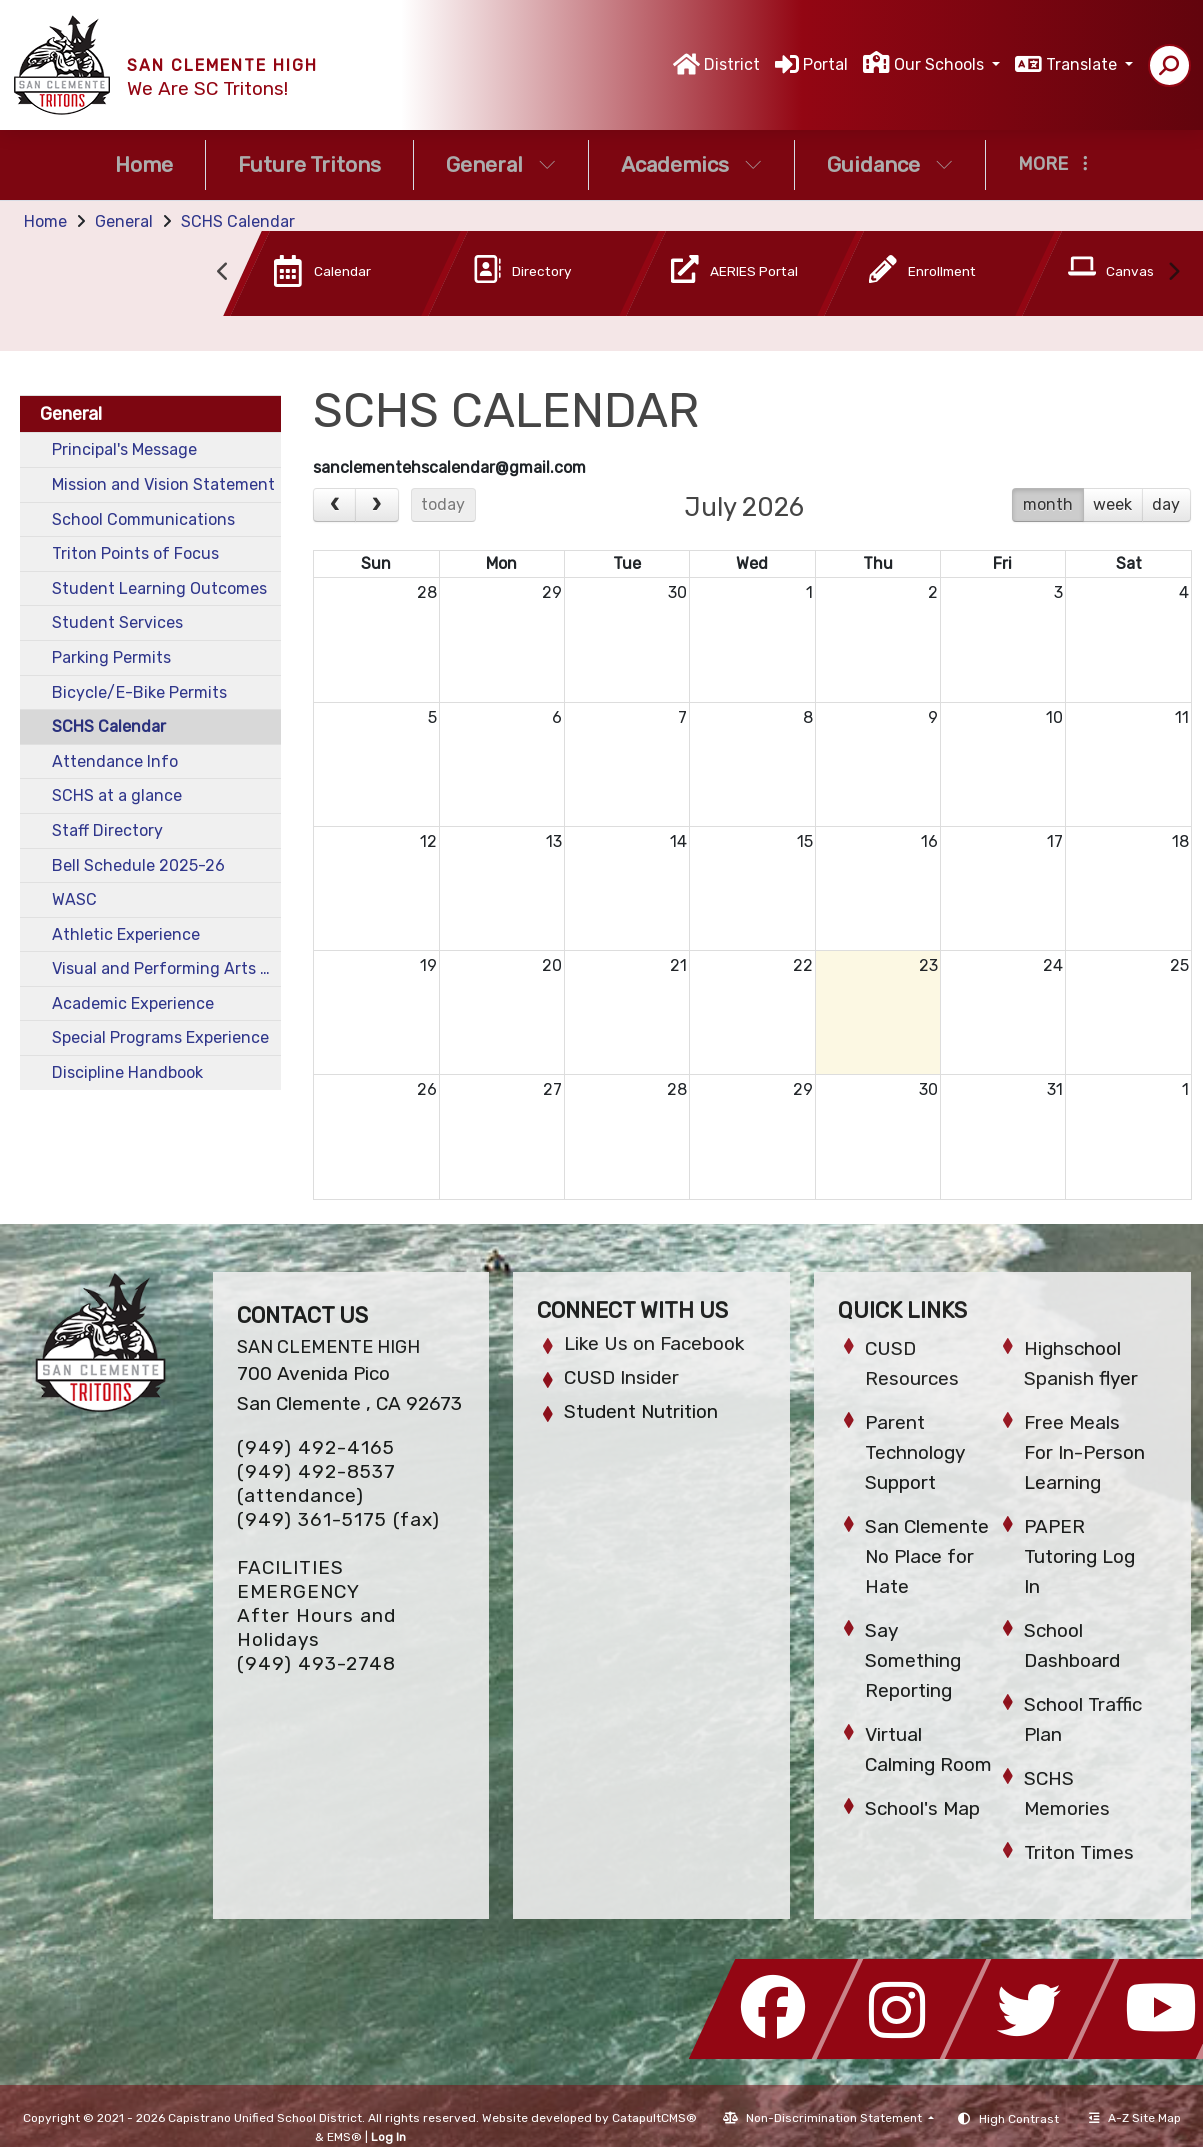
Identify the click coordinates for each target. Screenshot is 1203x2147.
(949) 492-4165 (316, 1447)
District (732, 64)
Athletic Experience (126, 934)
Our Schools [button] (941, 64)
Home (144, 164)
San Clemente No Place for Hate (927, 1556)
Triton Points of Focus (135, 553)
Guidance (890, 164)
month (1048, 504)
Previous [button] (223, 272)
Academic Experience (133, 1003)
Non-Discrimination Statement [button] (835, 2118)
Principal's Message (124, 449)
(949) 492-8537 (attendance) (316, 1483)
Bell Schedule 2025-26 (138, 865)
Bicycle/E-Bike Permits (139, 692)
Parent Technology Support (915, 1452)
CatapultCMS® (654, 2118)
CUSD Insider (621, 1377)
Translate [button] (1083, 64)
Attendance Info (115, 761)
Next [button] (1173, 272)
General (501, 164)
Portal (825, 64)
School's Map (922, 1808)
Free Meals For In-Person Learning (1084, 1452)
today (443, 504)
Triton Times (1079, 1852)
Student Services (117, 622)
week (1112, 504)
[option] (312, 277)
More (1053, 164)
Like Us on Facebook (654, 1343)
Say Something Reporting (913, 1660)
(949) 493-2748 (316, 1663)
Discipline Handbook (127, 1072)
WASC (74, 899)
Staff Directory (107, 830)
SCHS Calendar (238, 221)
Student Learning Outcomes (159, 588)
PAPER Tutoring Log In (1079, 1556)
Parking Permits (111, 657)
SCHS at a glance (117, 795)
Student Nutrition (641, 1411)
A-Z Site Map (1135, 2118)
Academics (691, 164)
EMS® (344, 2137)
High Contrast (1019, 2119)
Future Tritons (309, 164)
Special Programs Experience (160, 1037)
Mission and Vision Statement (163, 484)
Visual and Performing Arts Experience (166, 968)
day (1166, 504)
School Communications (143, 519)
